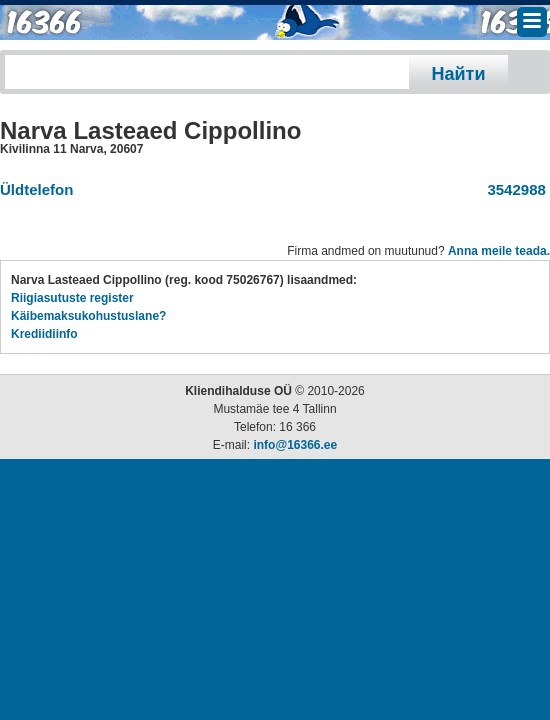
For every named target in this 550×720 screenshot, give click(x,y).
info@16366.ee (295, 445)
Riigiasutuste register (72, 298)
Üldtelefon (36, 189)
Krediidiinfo (44, 334)
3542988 (512, 189)
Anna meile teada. (499, 251)
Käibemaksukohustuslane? (88, 316)
